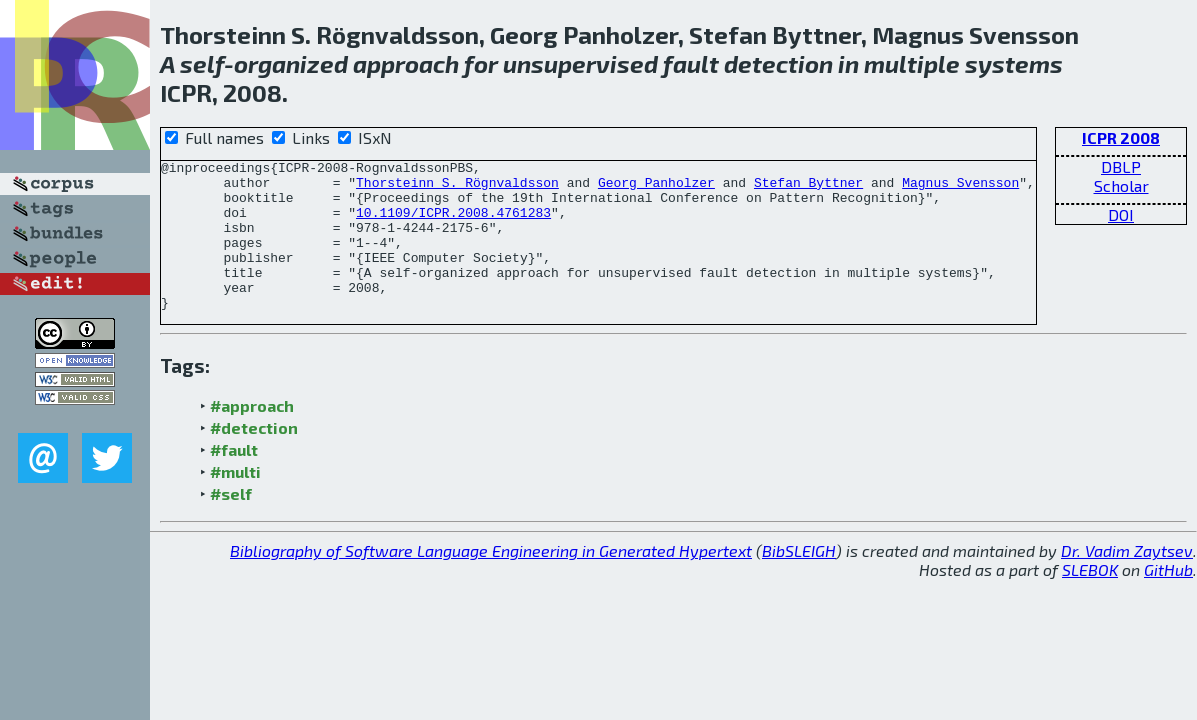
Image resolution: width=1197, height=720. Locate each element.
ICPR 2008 (1121, 137)
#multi (235, 501)
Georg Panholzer (656, 188)
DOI (1121, 214)
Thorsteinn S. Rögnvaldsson (457, 188)
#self (231, 523)
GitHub (1168, 599)
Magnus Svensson (960, 188)
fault (691, 63)
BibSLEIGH (799, 580)
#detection (254, 457)
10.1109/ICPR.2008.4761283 (453, 224)
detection (778, 63)
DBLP (1121, 166)
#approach (252, 435)
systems (1014, 63)
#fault (234, 479)
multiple (912, 63)
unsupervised (580, 63)
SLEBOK (1090, 599)
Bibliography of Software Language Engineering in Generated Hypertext (491, 580)
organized (291, 63)
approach (406, 63)
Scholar (1121, 185)
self (202, 63)
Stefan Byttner (808, 188)
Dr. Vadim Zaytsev (1127, 580)
